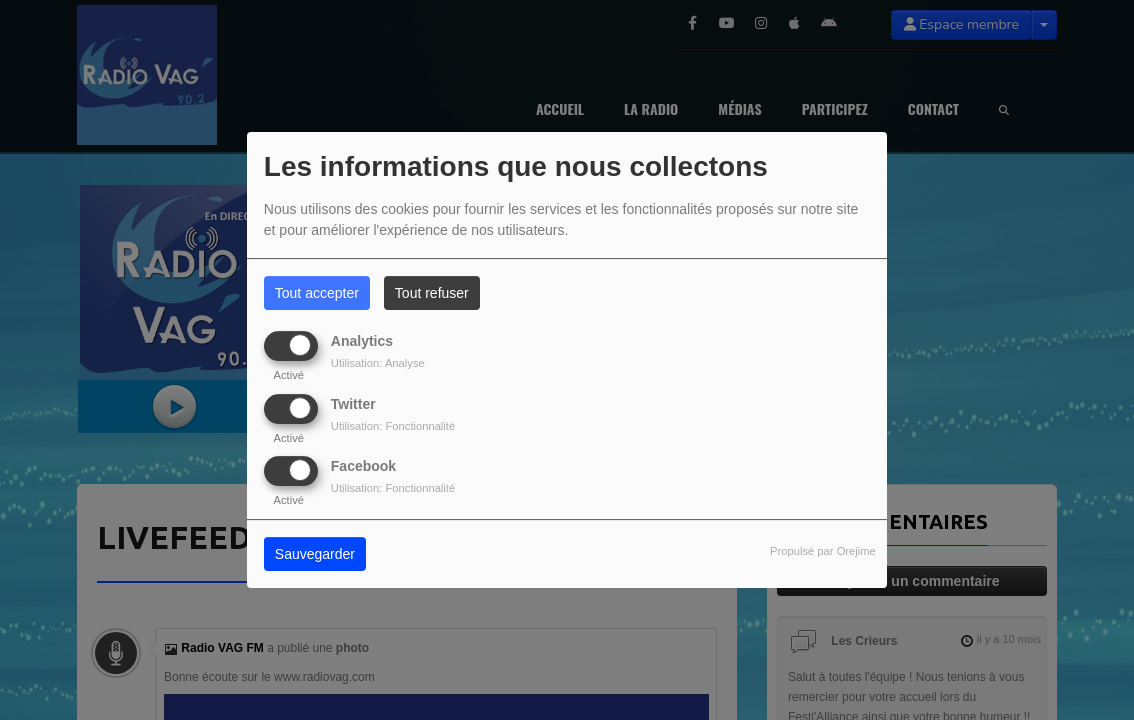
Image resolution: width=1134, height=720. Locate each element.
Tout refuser (432, 293)
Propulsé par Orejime (823, 551)
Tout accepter (317, 293)
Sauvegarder (315, 554)
